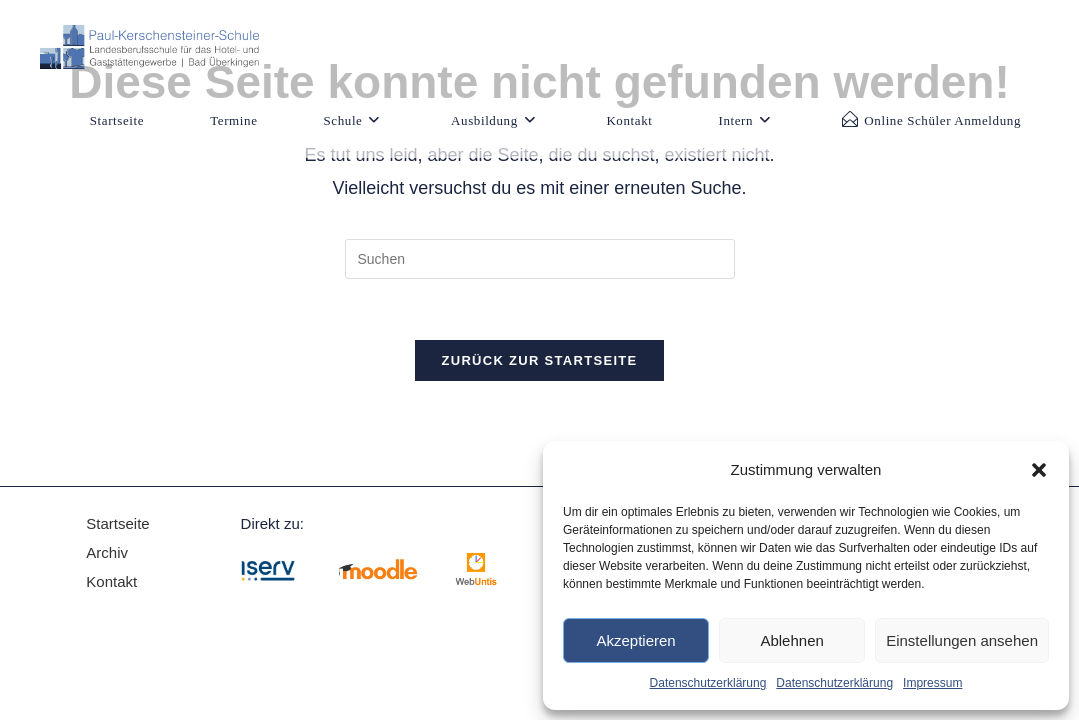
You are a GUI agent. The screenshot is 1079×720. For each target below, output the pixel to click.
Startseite (117, 523)
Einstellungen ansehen (962, 640)
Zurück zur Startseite (539, 360)
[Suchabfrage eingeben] (540, 259)
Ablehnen (791, 640)
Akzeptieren (635, 640)
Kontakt (111, 581)
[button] (1039, 470)
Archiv (109, 552)
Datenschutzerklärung (708, 683)
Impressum (932, 683)
